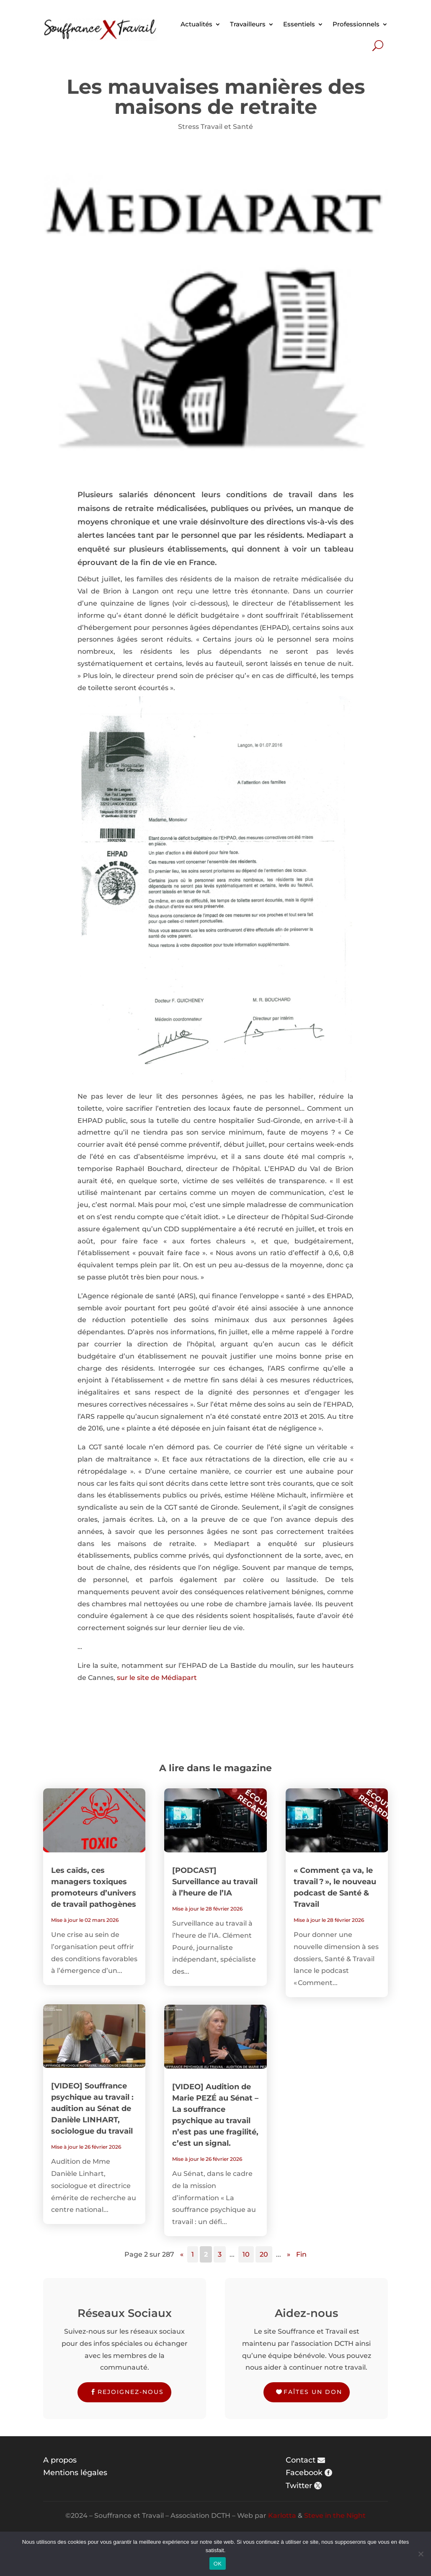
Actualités (196, 24)
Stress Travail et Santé (215, 127)
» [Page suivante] (288, 2254)
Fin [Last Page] (301, 2254)
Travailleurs (248, 24)
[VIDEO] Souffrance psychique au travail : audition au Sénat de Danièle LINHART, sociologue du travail (92, 2108)
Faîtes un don (313, 2392)
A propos (60, 2460)
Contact (300, 2460)
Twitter (299, 2485)
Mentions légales (75, 2472)
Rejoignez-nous (131, 2392)
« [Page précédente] (181, 2254)
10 (246, 2254)
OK (218, 2564)
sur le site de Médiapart (157, 1678)
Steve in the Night (335, 2515)
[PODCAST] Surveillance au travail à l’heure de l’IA (215, 1882)
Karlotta (282, 2515)
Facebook (304, 2472)
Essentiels (299, 24)
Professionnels (356, 24)
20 (264, 2254)
